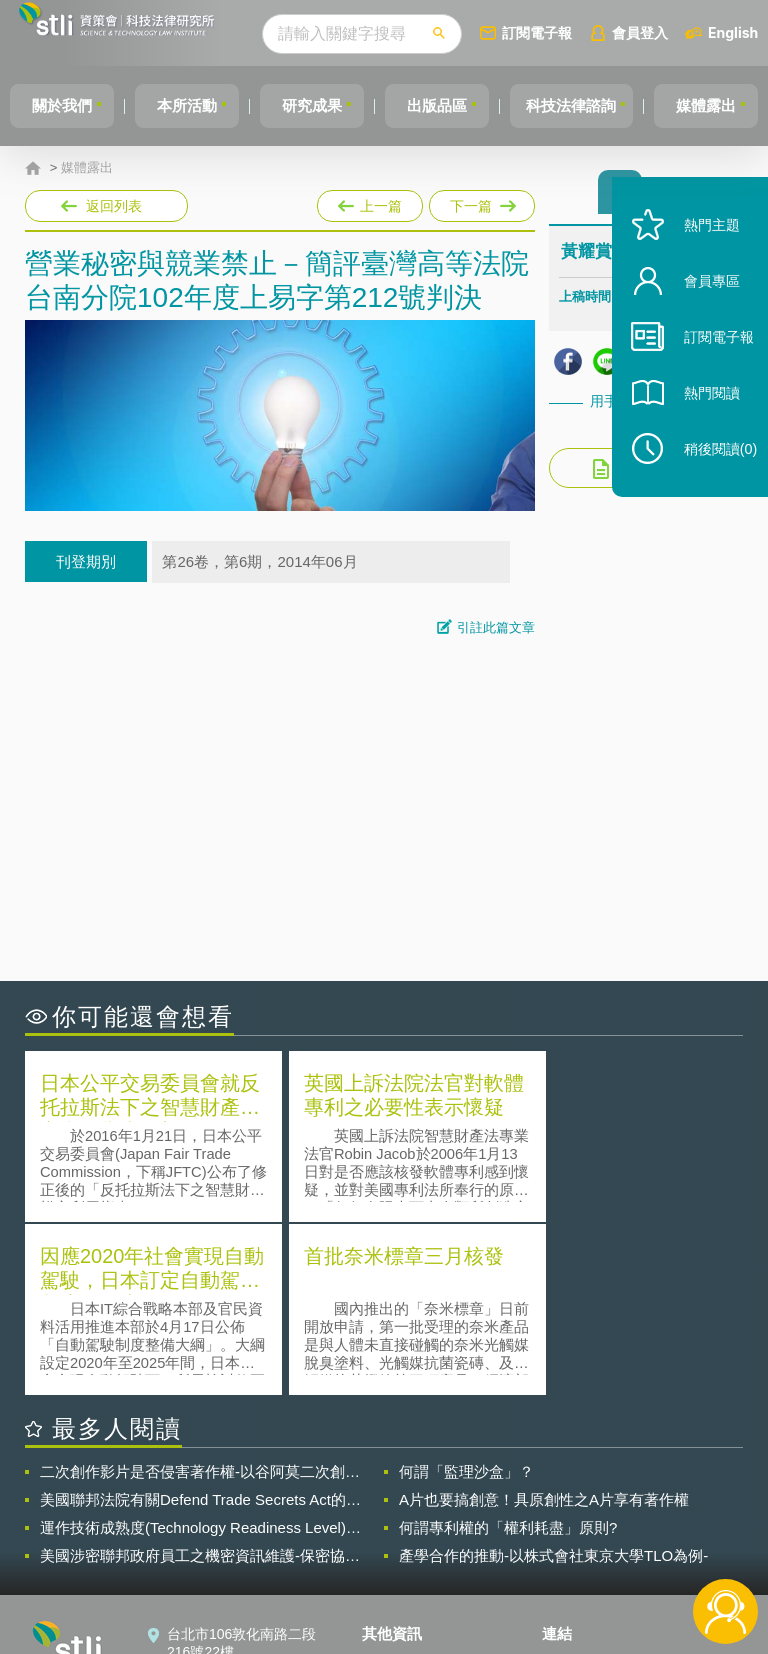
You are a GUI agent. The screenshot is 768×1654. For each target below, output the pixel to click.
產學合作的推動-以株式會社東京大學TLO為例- (553, 1379)
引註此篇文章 (496, 627)
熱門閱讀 (700, 420)
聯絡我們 (402, 1544)
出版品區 (458, 105)
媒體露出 (87, 168)
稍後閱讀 (709, 476)
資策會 (575, 1488)
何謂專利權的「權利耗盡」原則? (508, 1351)
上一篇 (370, 202)
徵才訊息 (402, 1516)
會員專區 (700, 308)
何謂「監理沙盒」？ (466, 1295)
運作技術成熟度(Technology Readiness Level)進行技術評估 (200, 1352)
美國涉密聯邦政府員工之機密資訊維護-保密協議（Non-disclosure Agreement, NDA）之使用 (200, 1380)
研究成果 (327, 105)
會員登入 (677, 32)
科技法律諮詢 (599, 105)
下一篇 (480, 202)
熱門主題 (700, 252)
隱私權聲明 (409, 1488)
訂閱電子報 (574, 32)
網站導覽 (402, 1572)
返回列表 (114, 206)
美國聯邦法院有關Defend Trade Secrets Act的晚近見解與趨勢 (200, 1324)
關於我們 (65, 105)
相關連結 (654, 1488)
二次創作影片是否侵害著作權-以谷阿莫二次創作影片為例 (200, 1296)
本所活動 (196, 105)
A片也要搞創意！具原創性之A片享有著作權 (544, 1323)
